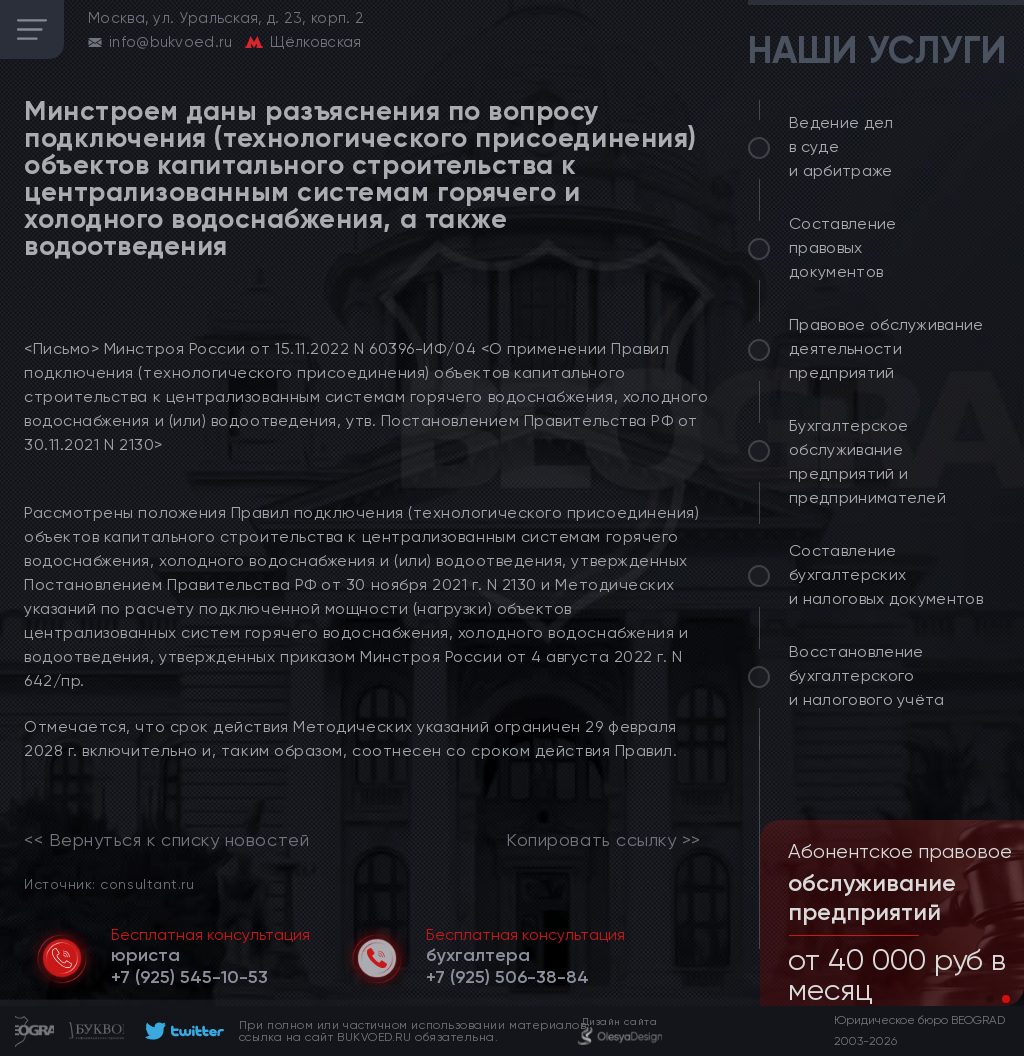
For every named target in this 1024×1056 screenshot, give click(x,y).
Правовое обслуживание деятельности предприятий (886, 348)
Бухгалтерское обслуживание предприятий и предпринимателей (867, 461)
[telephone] (189, 977)
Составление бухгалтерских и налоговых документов (886, 574)
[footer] (181, 1031)
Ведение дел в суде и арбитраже (841, 146)
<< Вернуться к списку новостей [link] (166, 840)
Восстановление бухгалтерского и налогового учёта (867, 675)
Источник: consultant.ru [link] (109, 883)
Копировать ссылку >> (603, 840)
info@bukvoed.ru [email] (171, 42)
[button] (990, 999)
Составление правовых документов (843, 247)
